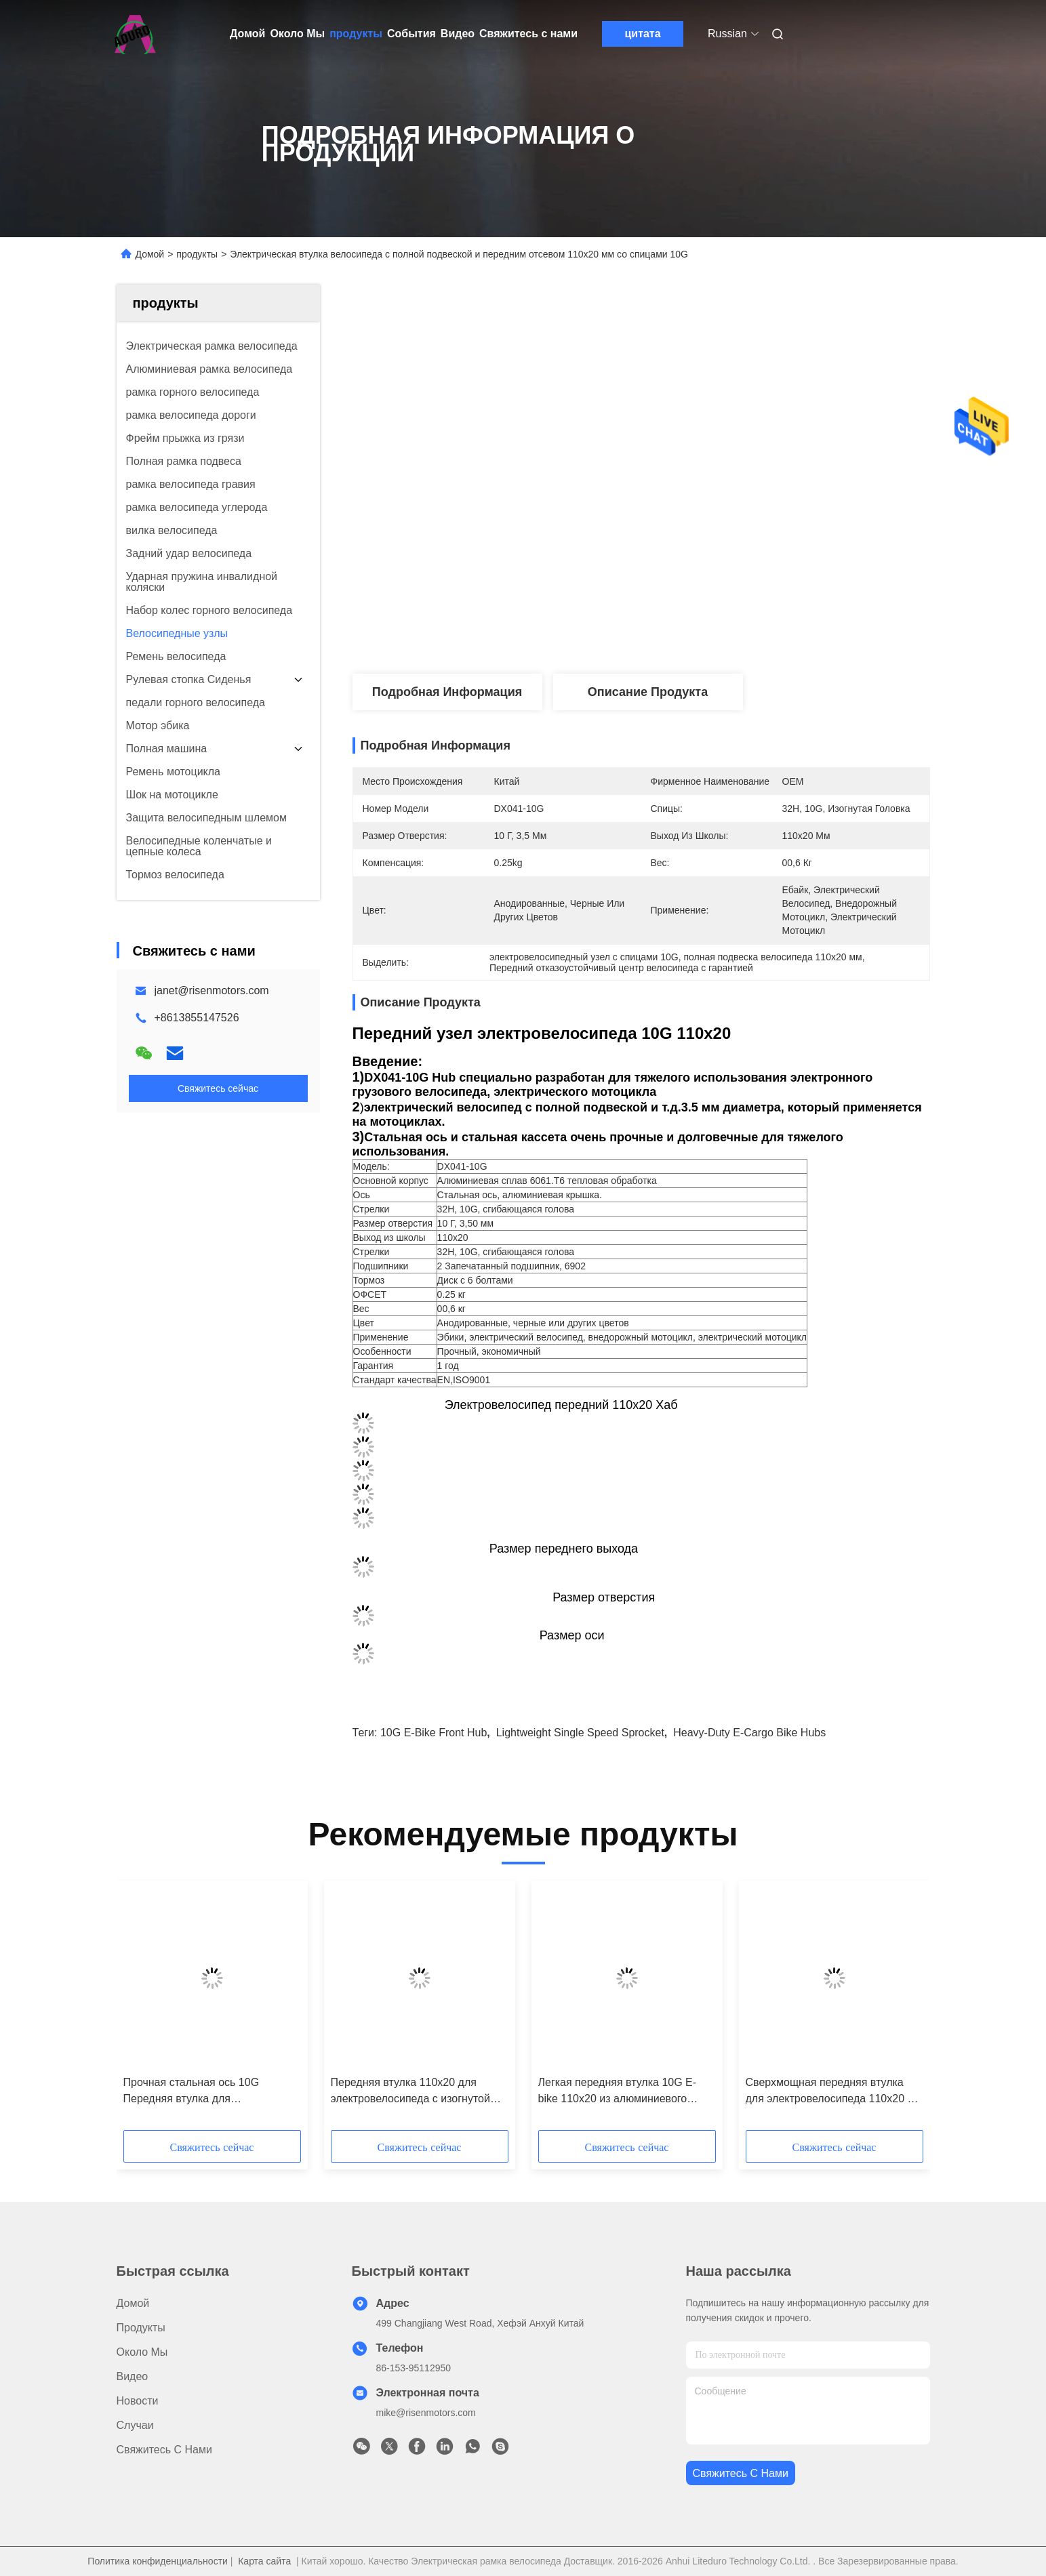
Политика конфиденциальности (157, 2561)
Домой (247, 33)
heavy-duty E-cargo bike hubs (749, 1732)
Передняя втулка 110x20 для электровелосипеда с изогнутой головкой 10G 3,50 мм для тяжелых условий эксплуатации (410, 2092)
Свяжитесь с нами (528, 33)
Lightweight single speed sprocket (580, 1732)
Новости (138, 2401)
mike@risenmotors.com (426, 2412)
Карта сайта (264, 2561)
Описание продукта (648, 692)
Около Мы (297, 33)
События (411, 33)
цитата (642, 33)
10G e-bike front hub (433, 1732)
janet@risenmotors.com (212, 990)
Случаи (135, 2425)
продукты (355, 33)
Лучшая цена (729, 628)
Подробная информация (447, 692)
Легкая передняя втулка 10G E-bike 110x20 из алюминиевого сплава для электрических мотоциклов (617, 2092)
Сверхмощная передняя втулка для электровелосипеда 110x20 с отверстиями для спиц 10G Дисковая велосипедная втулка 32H (829, 2092)
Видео (458, 33)
